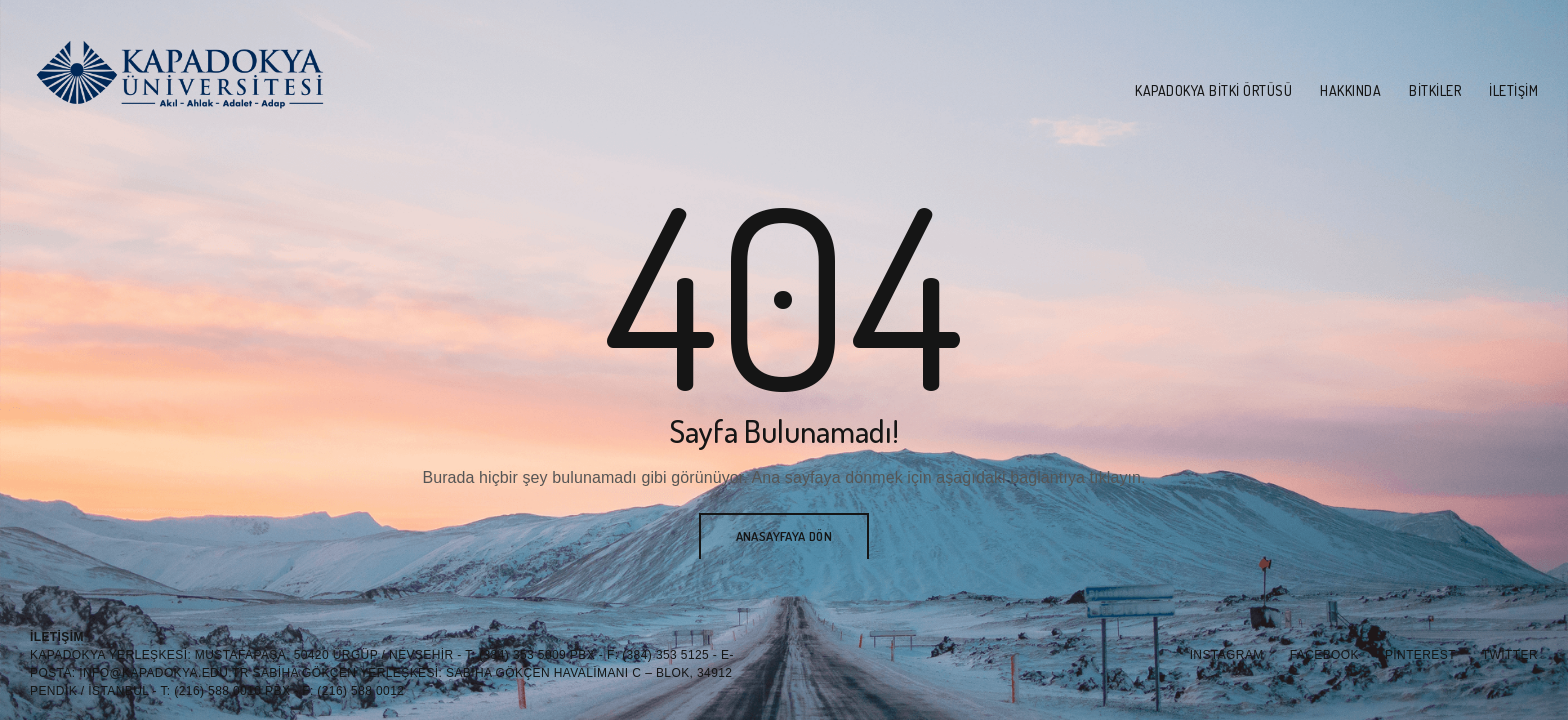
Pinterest (1420, 655)
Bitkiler (1435, 90)
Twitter (1510, 655)
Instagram (1227, 655)
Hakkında (1350, 90)
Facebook (1324, 655)
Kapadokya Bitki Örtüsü (1213, 90)
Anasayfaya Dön (784, 536)
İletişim (1513, 90)
